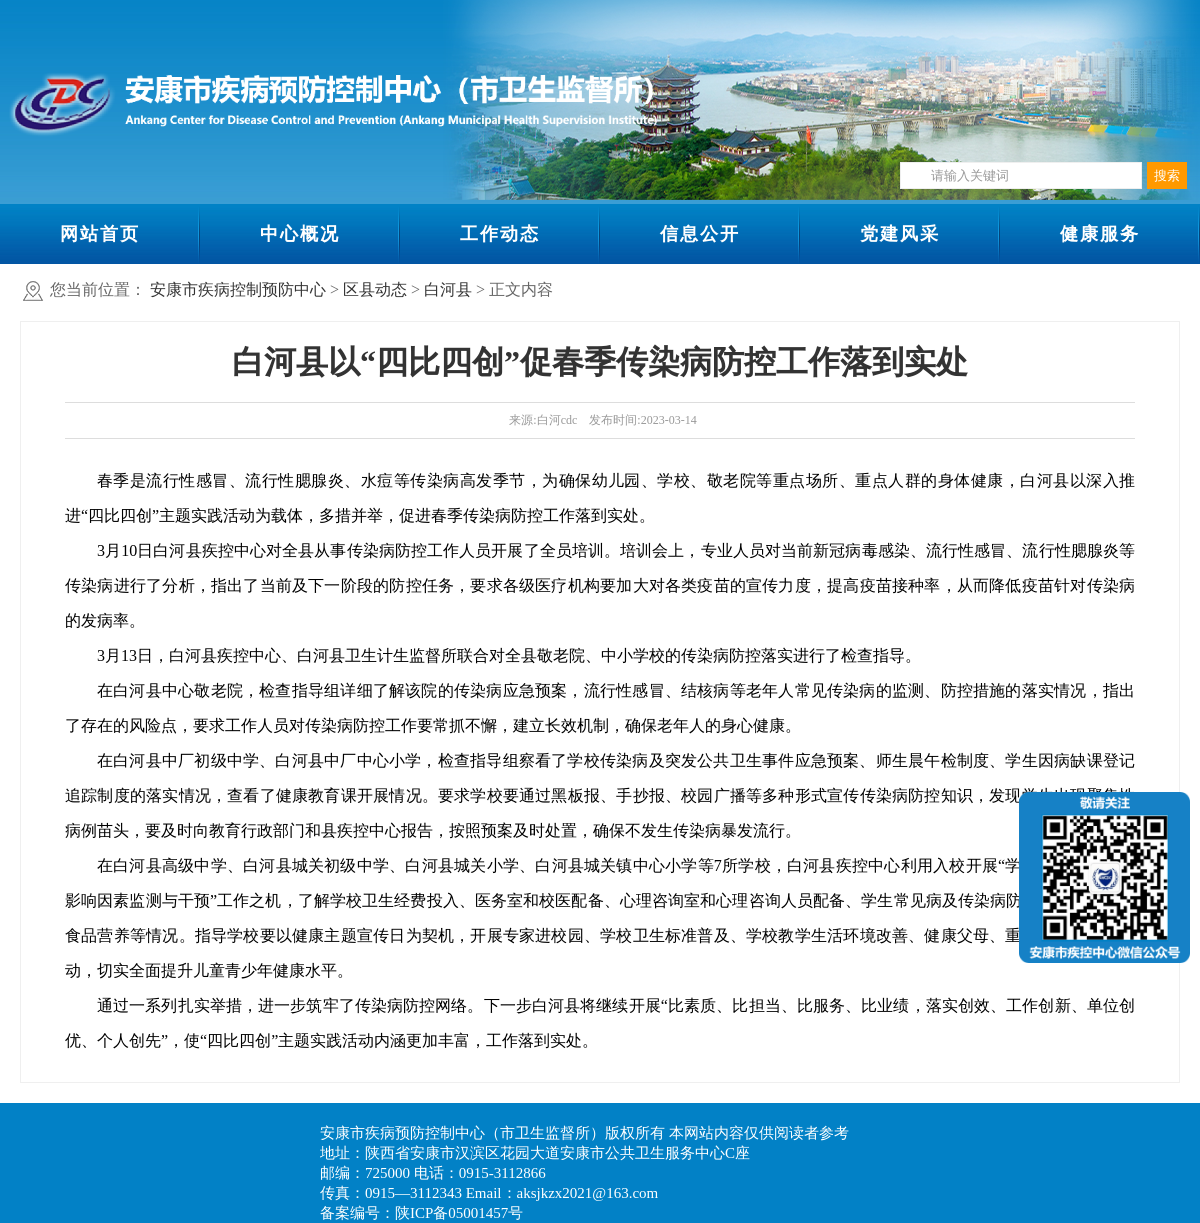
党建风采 (900, 234)
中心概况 (300, 234)
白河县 (448, 289)
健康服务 (1100, 234)
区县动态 (375, 289)
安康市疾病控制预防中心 (238, 289)
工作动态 (500, 234)
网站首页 (100, 234)
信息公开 (700, 234)
